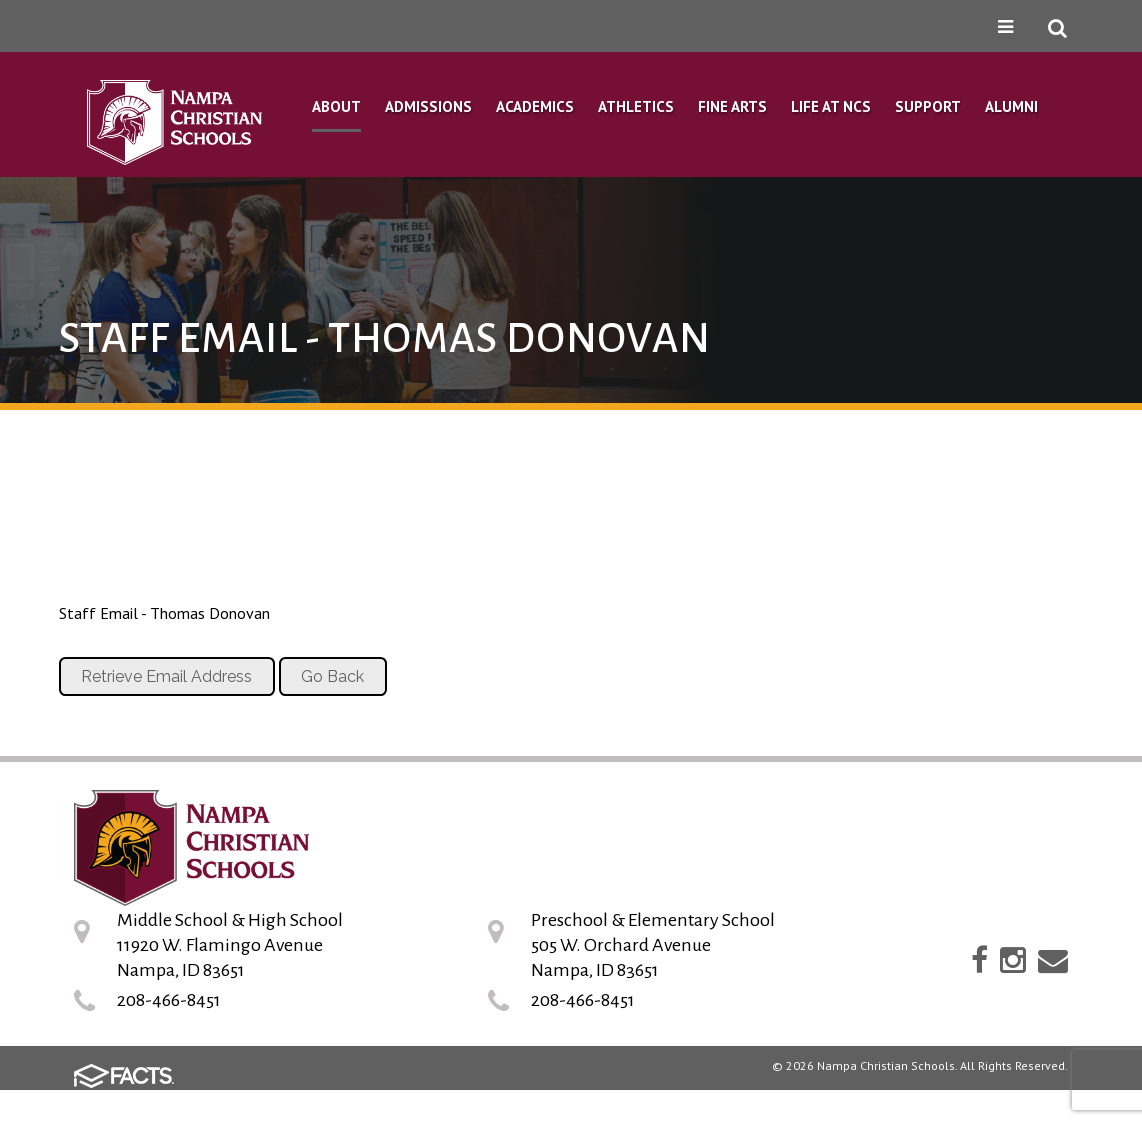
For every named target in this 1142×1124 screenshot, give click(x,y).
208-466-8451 (169, 1000)
